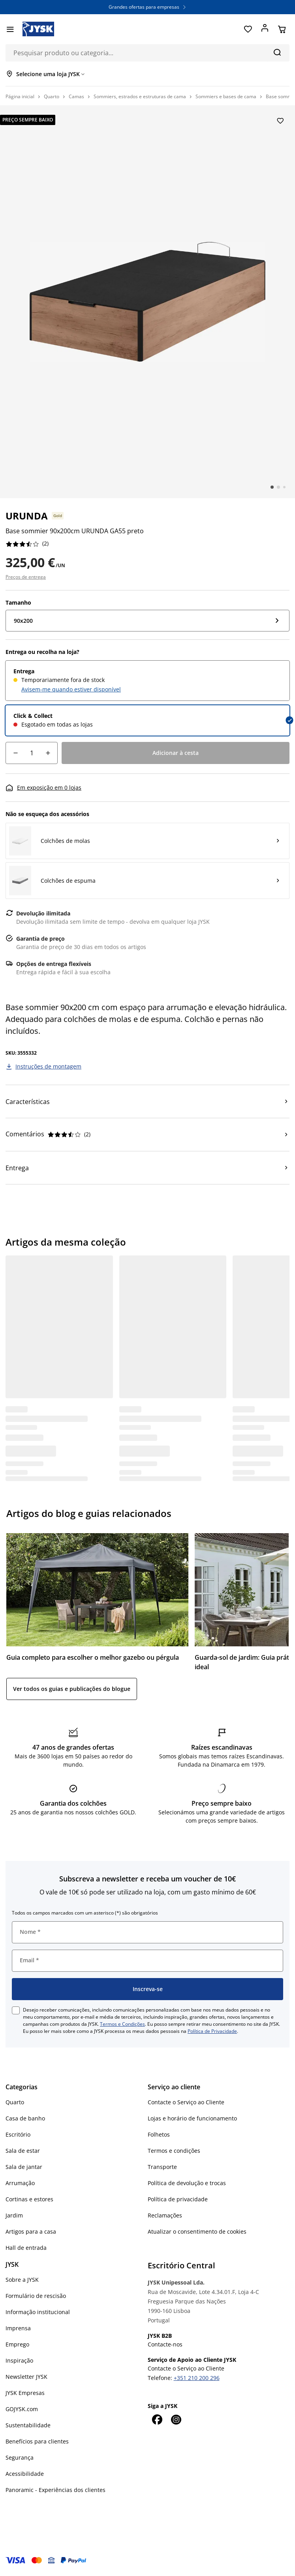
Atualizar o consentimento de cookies (197, 2231)
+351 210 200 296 (197, 2378)
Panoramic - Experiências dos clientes (55, 2490)
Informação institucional (38, 2312)
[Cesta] (281, 29)
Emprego (17, 2344)
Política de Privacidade (212, 2031)
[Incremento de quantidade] (48, 753)
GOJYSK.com (22, 2409)
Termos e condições (174, 2150)
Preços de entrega (26, 576)
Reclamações (165, 2215)
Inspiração (19, 2360)
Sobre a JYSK (22, 2279)
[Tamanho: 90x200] (147, 620)
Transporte (162, 2167)
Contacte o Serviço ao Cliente (186, 2102)
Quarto (15, 2102)
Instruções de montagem (48, 1066)
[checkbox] (16, 2010)
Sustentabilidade (28, 2425)
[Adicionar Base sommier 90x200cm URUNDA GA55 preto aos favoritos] (280, 121)
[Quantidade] (31, 753)
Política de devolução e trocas (187, 2183)
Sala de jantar (24, 2167)
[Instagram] (176, 2419)
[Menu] (10, 29)
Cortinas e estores (29, 2199)
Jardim (14, 2215)
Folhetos (159, 2134)
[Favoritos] (247, 29)
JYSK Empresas (25, 2393)
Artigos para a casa (31, 2231)
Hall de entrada (26, 2247)
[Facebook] (157, 2419)
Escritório (18, 2134)
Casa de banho (25, 2118)
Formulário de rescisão (36, 2296)
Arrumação (20, 2183)
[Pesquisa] (277, 52)
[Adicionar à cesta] (175, 753)
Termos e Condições (122, 2024)
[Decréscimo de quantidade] (15, 753)
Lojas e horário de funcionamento (192, 2118)
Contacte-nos (165, 2344)
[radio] (147, 681)
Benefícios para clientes (37, 2441)
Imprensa (18, 2328)
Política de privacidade (178, 2199)
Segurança (20, 2457)
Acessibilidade (25, 2473)
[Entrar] (264, 29)
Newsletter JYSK (26, 2376)
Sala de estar (23, 2150)
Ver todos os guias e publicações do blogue (71, 1688)
